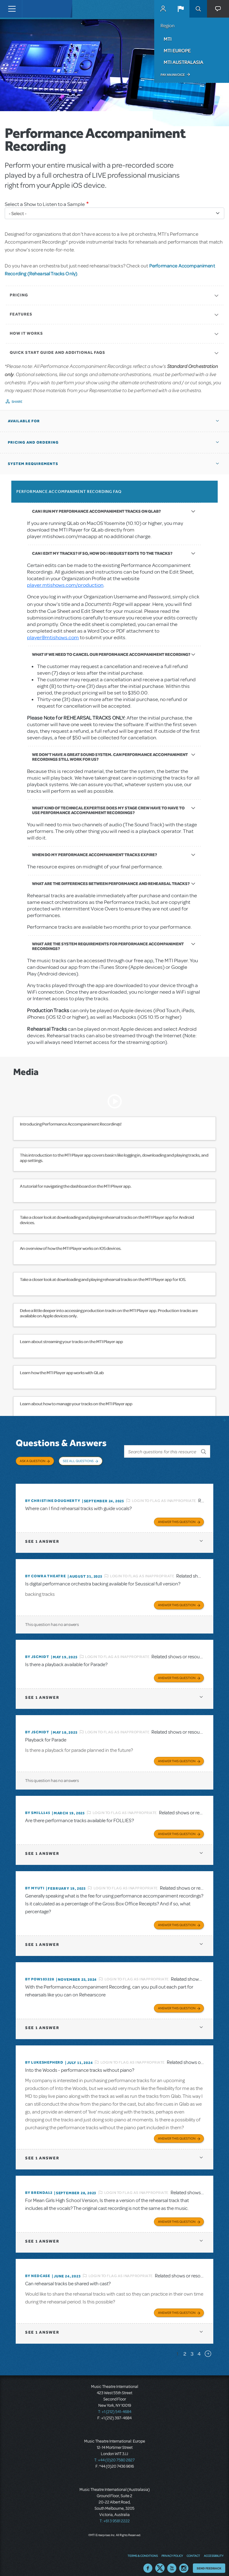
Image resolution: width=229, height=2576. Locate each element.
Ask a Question (32, 1461)
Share (17, 401)
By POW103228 (39, 1973)
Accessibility (213, 2549)
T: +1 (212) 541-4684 (114, 2405)
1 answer (42, 1535)
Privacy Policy (172, 2549)
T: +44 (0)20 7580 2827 (114, 2453)
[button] (180, 9)
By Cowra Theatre (45, 1570)
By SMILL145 (37, 1806)
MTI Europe (177, 50)
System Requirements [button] (33, 464)
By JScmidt (37, 1650)
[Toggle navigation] (12, 9)
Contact (193, 2549)
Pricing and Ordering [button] (33, 442)
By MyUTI (34, 1882)
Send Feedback (209, 2561)
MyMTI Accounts (163, 9)
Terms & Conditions (143, 2549)
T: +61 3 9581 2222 (115, 2514)
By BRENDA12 (38, 2186)
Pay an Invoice (173, 75)
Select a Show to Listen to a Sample (45, 204)
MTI (168, 39)
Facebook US (148, 2562)
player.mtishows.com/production (65, 585)
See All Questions (78, 1461)
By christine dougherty (52, 1494)
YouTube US (172, 2562)
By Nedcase (37, 2269)
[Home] (35, 9)
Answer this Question (176, 1515)
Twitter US (160, 2562)
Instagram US (183, 2562)
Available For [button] (24, 421)
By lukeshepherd (44, 2056)
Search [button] (198, 9)
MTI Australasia (183, 62)
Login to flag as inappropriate (164, 1494)
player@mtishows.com (53, 637)
